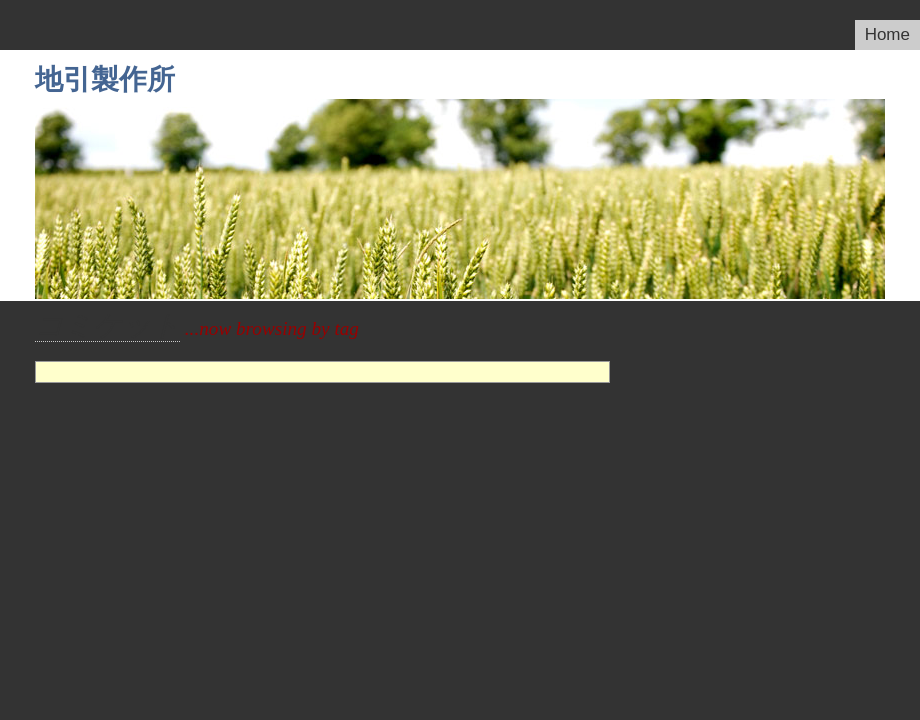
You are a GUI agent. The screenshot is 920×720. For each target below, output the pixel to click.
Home (887, 34)
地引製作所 (105, 79)
